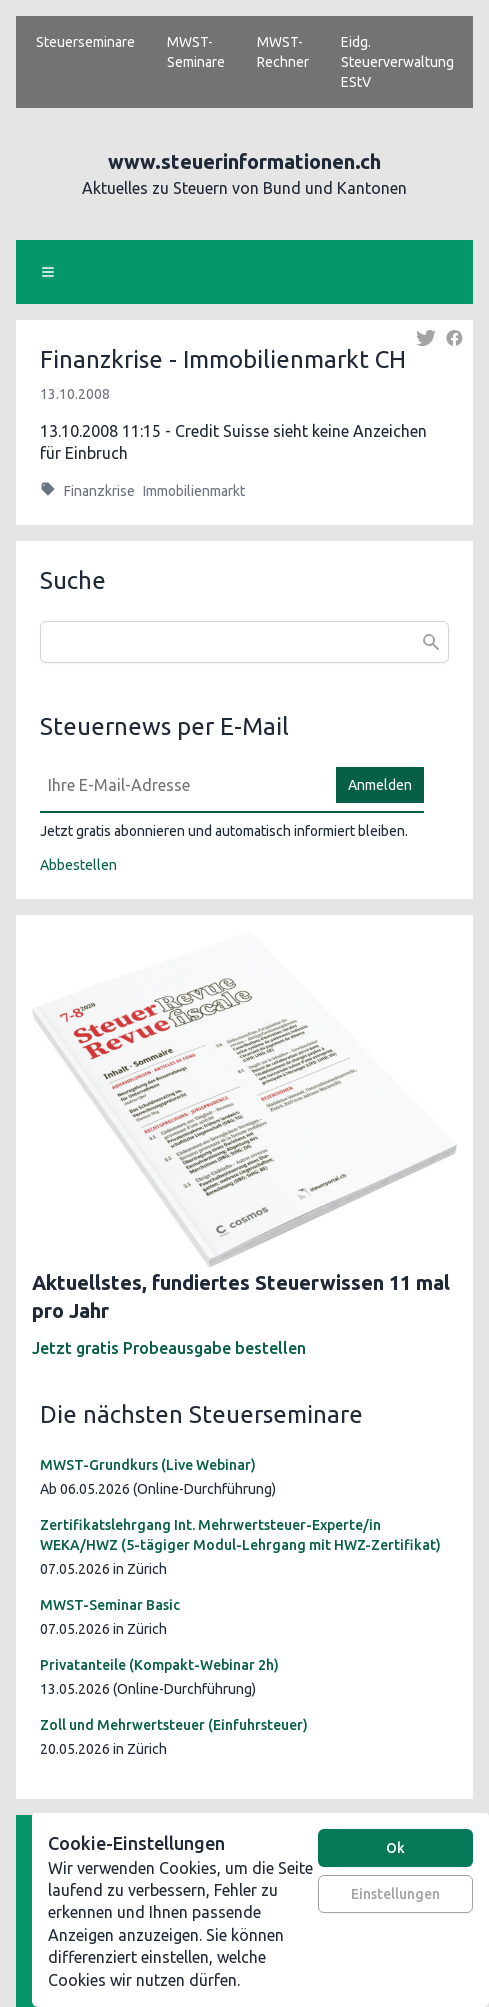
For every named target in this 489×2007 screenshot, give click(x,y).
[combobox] (244, 642)
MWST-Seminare (196, 52)
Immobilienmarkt (194, 491)
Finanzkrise (99, 491)
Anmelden (380, 785)
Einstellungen (395, 1894)
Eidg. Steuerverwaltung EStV (397, 62)
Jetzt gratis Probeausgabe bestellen (169, 1348)
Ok (395, 1848)
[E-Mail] (182, 785)
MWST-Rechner (283, 52)
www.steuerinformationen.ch (244, 161)
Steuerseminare (85, 42)
